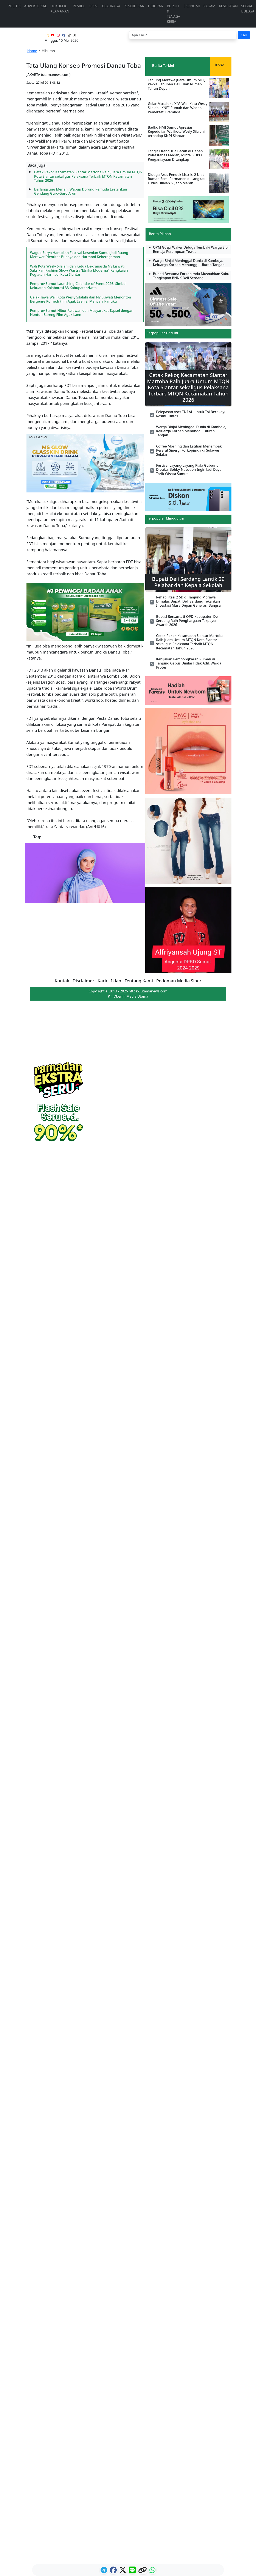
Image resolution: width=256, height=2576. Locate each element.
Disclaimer (83, 981)
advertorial (35, 6)
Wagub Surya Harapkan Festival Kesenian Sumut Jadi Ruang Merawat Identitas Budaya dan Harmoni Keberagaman (79, 254)
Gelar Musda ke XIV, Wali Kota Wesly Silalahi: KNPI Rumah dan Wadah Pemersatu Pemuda (178, 107)
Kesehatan (228, 6)
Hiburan (155, 6)
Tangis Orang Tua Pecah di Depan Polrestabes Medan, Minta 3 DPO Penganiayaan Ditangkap (175, 155)
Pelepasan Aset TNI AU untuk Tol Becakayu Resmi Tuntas (191, 413)
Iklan (116, 981)
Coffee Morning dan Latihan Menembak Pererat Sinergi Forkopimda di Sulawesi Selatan (189, 450)
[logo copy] (143, 2571)
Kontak (62, 981)
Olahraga (111, 6)
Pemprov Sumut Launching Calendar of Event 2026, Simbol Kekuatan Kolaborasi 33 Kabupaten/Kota (78, 285)
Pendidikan (134, 6)
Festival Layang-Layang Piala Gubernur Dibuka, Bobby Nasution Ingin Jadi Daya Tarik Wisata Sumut (189, 469)
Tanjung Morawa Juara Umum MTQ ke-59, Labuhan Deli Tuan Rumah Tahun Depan (176, 84)
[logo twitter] (123, 2571)
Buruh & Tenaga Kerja (173, 14)
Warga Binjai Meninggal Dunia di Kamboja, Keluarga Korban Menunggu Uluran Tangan (191, 430)
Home (32, 50)
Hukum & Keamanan (59, 9)
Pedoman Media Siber (178, 981)
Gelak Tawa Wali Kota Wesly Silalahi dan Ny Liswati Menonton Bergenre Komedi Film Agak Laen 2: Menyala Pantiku (80, 299)
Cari (244, 35)
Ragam (209, 6)
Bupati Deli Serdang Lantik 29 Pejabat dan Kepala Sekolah (188, 582)
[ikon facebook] (113, 2571)
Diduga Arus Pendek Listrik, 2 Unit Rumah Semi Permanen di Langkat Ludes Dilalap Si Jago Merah (176, 178)
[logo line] (132, 2571)
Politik (14, 6)
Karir (102, 981)
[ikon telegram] (104, 2571)
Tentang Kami (139, 981)
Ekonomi (192, 6)
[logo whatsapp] (152, 2571)
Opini (93, 6)
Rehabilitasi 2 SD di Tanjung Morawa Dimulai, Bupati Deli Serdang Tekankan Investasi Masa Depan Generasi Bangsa (188, 601)
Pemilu (79, 6)
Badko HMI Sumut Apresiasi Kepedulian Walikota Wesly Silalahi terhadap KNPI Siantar (176, 131)
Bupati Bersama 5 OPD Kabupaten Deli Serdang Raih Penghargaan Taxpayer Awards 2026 (188, 620)
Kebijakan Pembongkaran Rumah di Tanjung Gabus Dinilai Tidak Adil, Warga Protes (188, 663)
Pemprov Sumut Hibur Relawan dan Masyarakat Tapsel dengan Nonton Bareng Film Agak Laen (81, 312)
